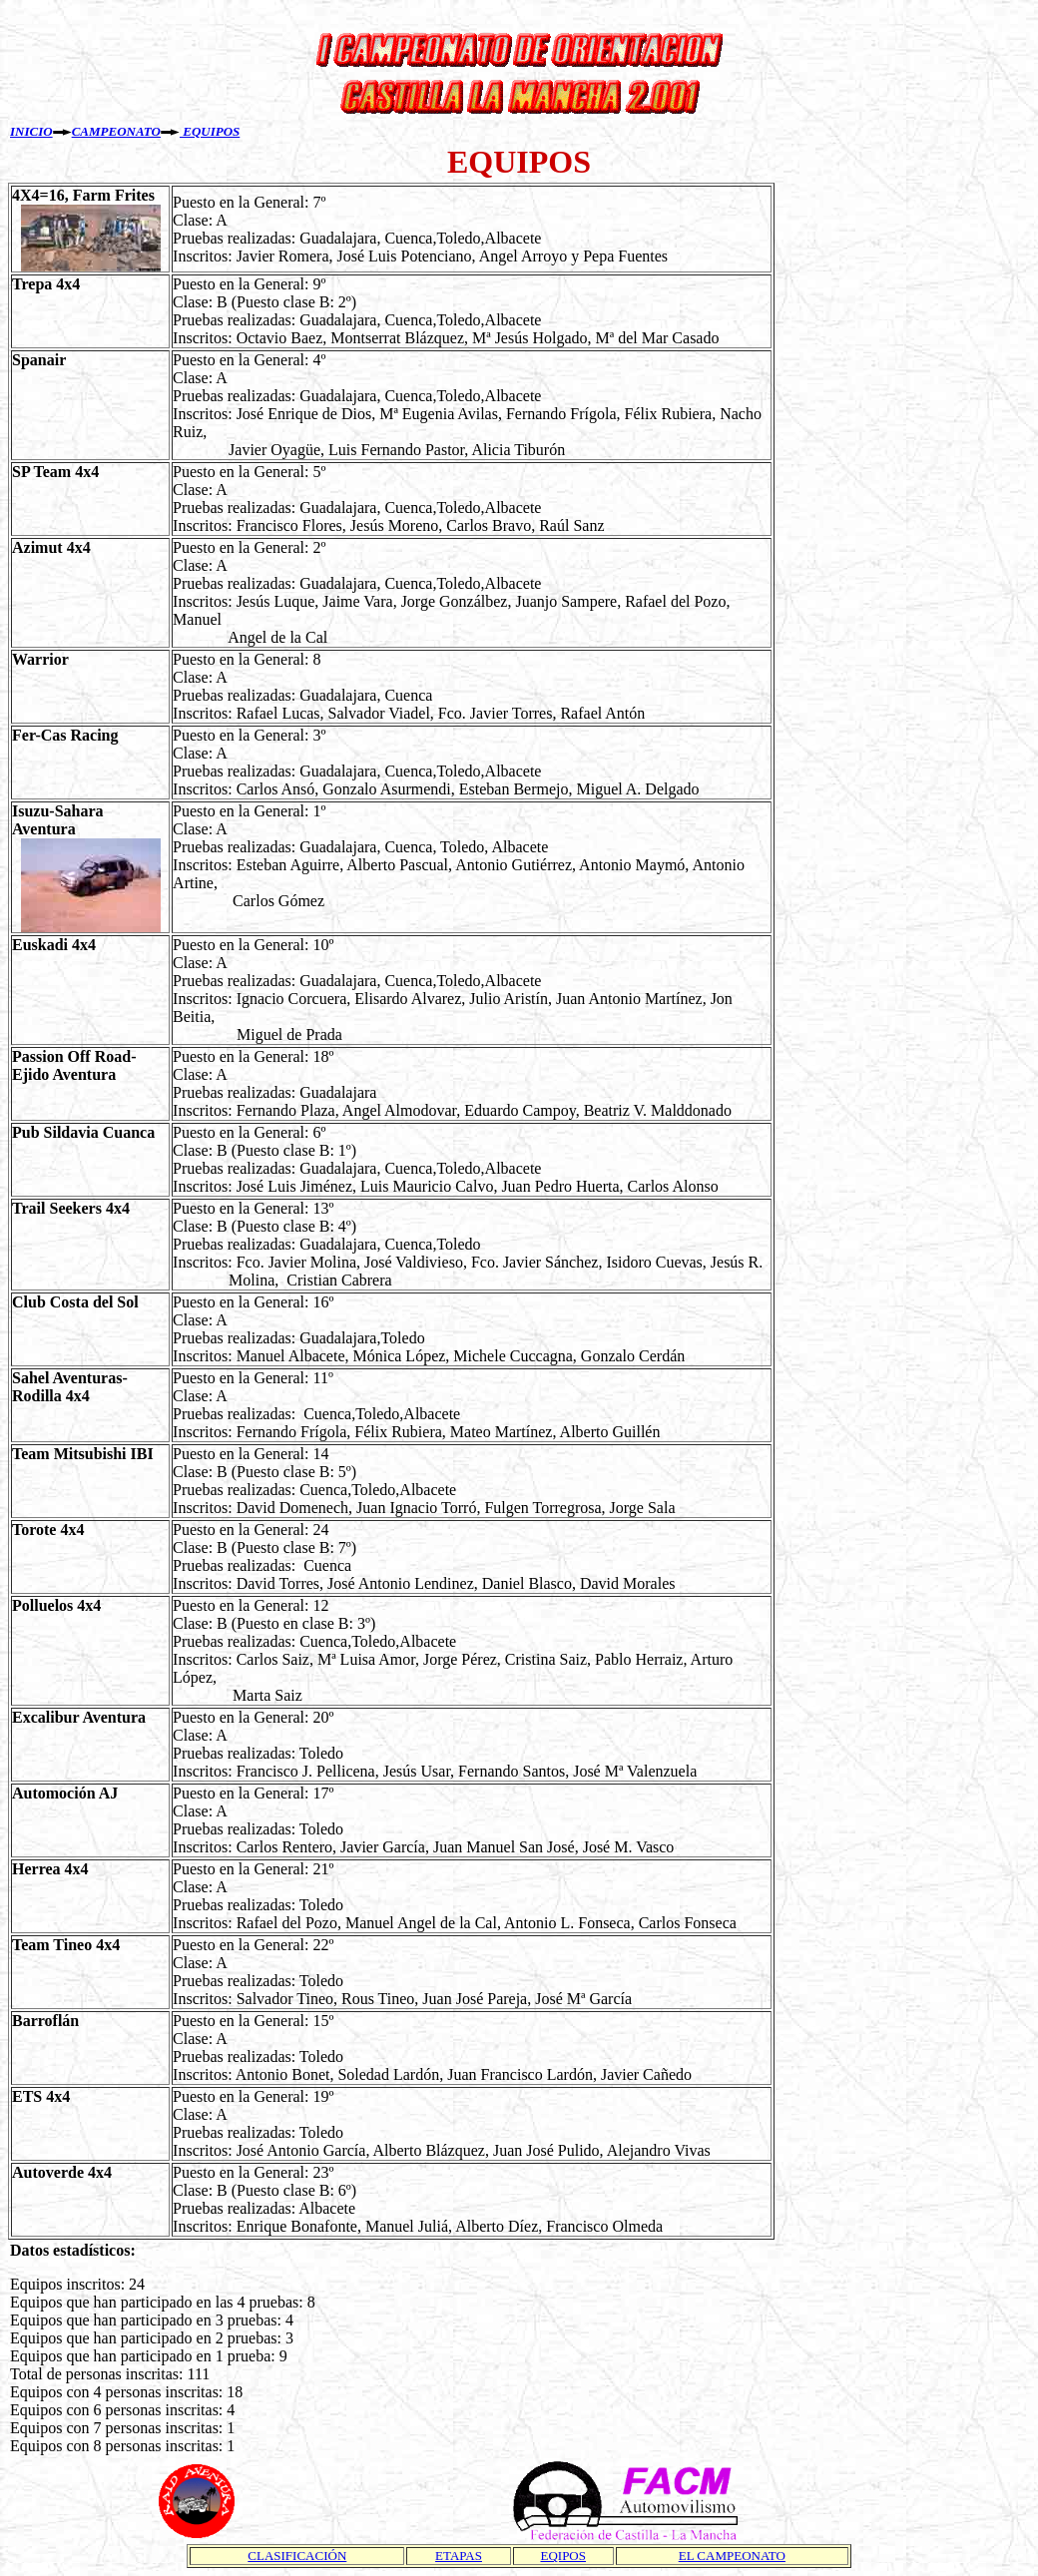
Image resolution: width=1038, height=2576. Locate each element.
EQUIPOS (210, 131)
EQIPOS (563, 2555)
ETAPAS (458, 2555)
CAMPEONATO (116, 131)
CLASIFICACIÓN (297, 2555)
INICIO (31, 131)
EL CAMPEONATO (732, 2555)
